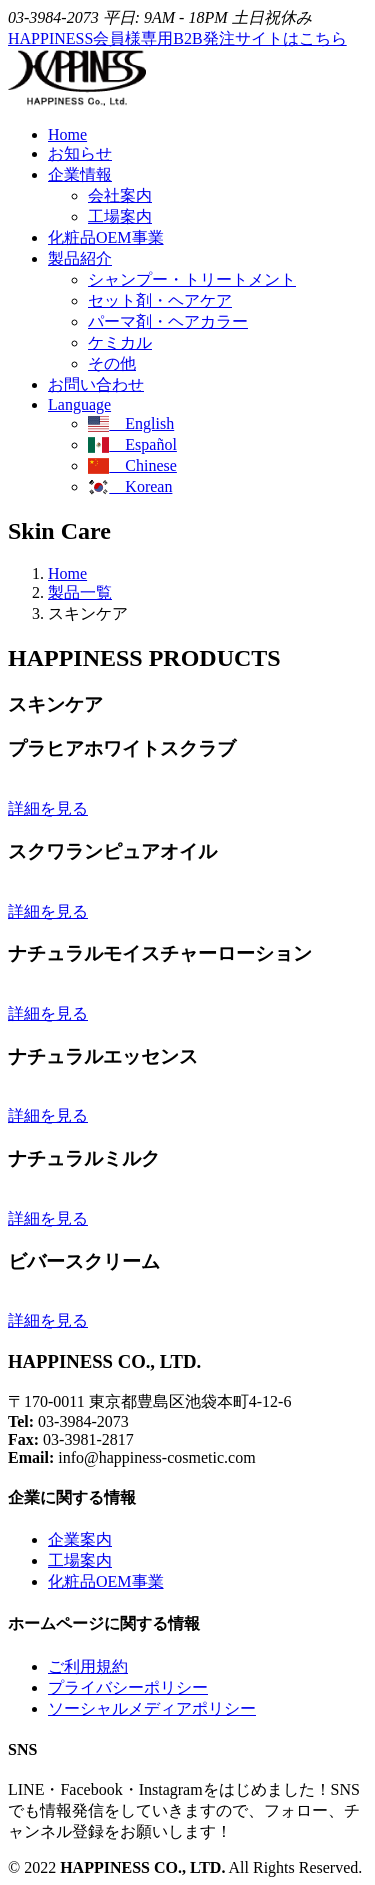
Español (132, 444)
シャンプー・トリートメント (192, 279)
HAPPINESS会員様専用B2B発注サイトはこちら (177, 38)
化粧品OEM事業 (106, 237)
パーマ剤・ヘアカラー (168, 321)
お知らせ (80, 153)
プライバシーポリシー (128, 1687)
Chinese (132, 465)
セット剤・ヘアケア (160, 300)
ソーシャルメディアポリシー (152, 1708)
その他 (112, 363)
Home (67, 134)
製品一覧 (80, 592)
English (131, 423)
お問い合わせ (96, 384)
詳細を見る (48, 808)
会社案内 (120, 195)
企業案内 (80, 1539)
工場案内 (120, 216)
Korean (130, 486)
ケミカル (120, 342)
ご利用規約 (88, 1666)
